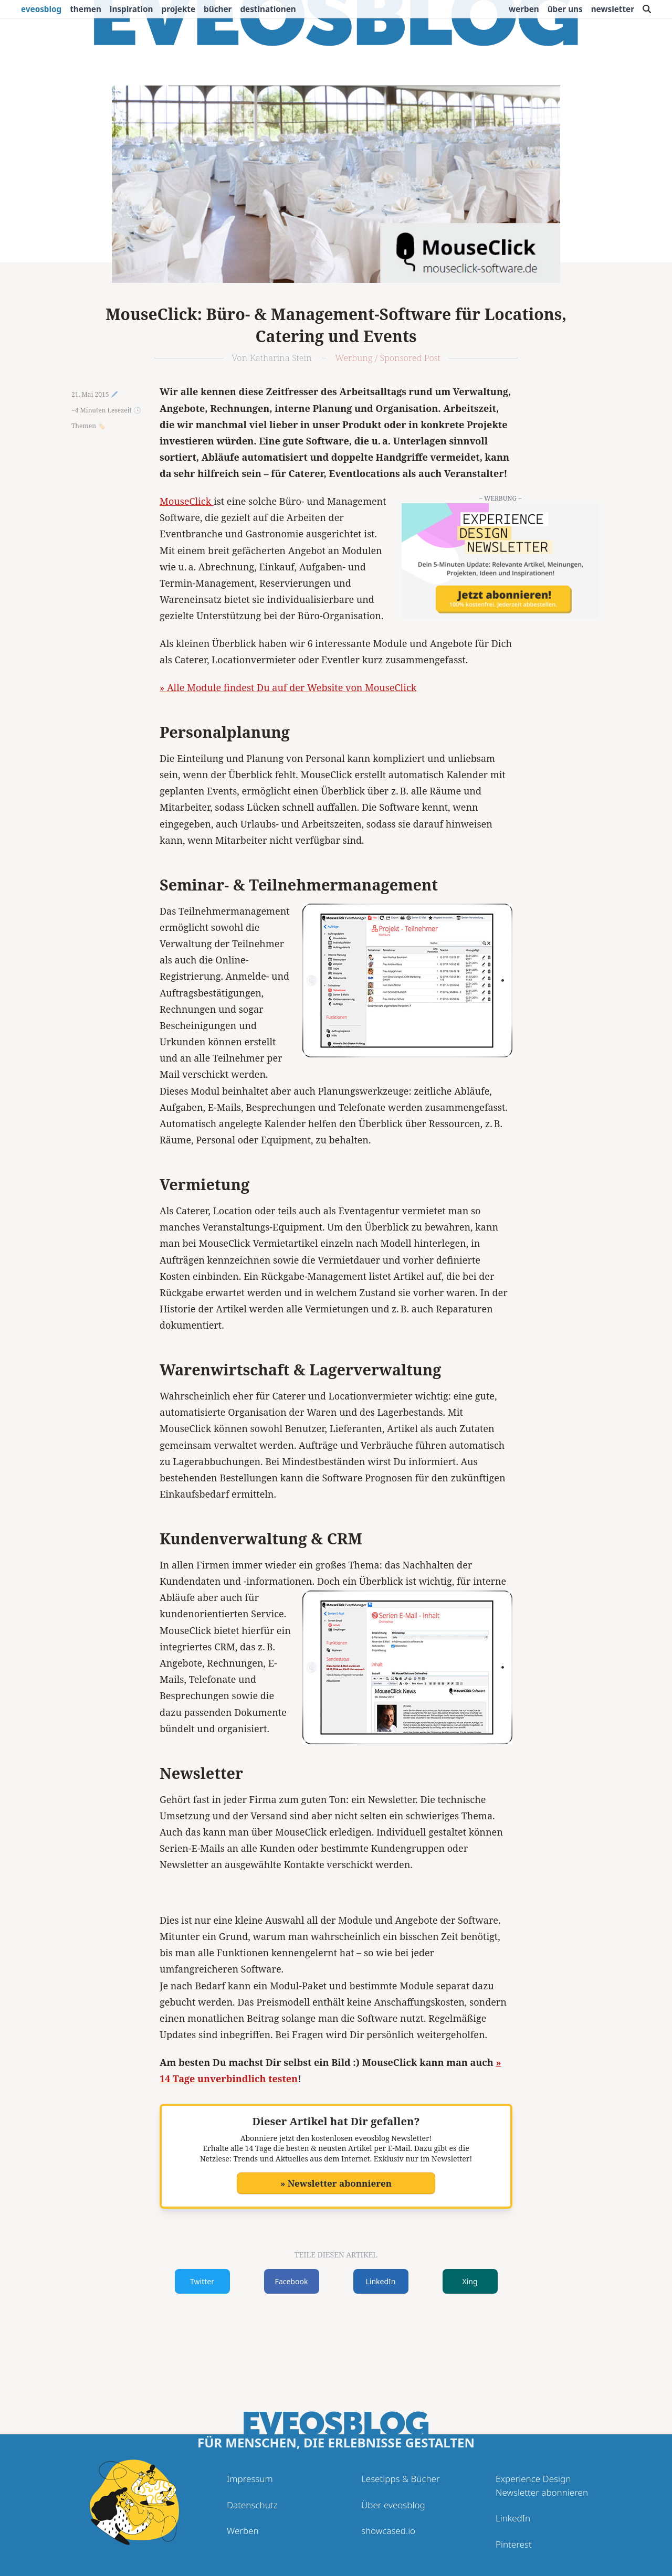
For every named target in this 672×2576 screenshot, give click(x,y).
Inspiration (131, 9)
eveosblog (41, 9)
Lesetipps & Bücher (400, 2479)
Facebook (291, 2281)
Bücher (218, 9)
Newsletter (612, 9)
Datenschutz (252, 2505)
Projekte (179, 9)
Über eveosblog (393, 2505)
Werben (524, 9)
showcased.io (388, 2531)
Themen (85, 9)
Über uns (565, 9)
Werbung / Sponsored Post (387, 358)
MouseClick (187, 501)
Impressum (250, 2479)
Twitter (202, 2281)
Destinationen (268, 9)
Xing (469, 2281)
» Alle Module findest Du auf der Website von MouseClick (288, 687)
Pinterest (514, 2544)
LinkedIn (381, 2281)
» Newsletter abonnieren (336, 2183)
